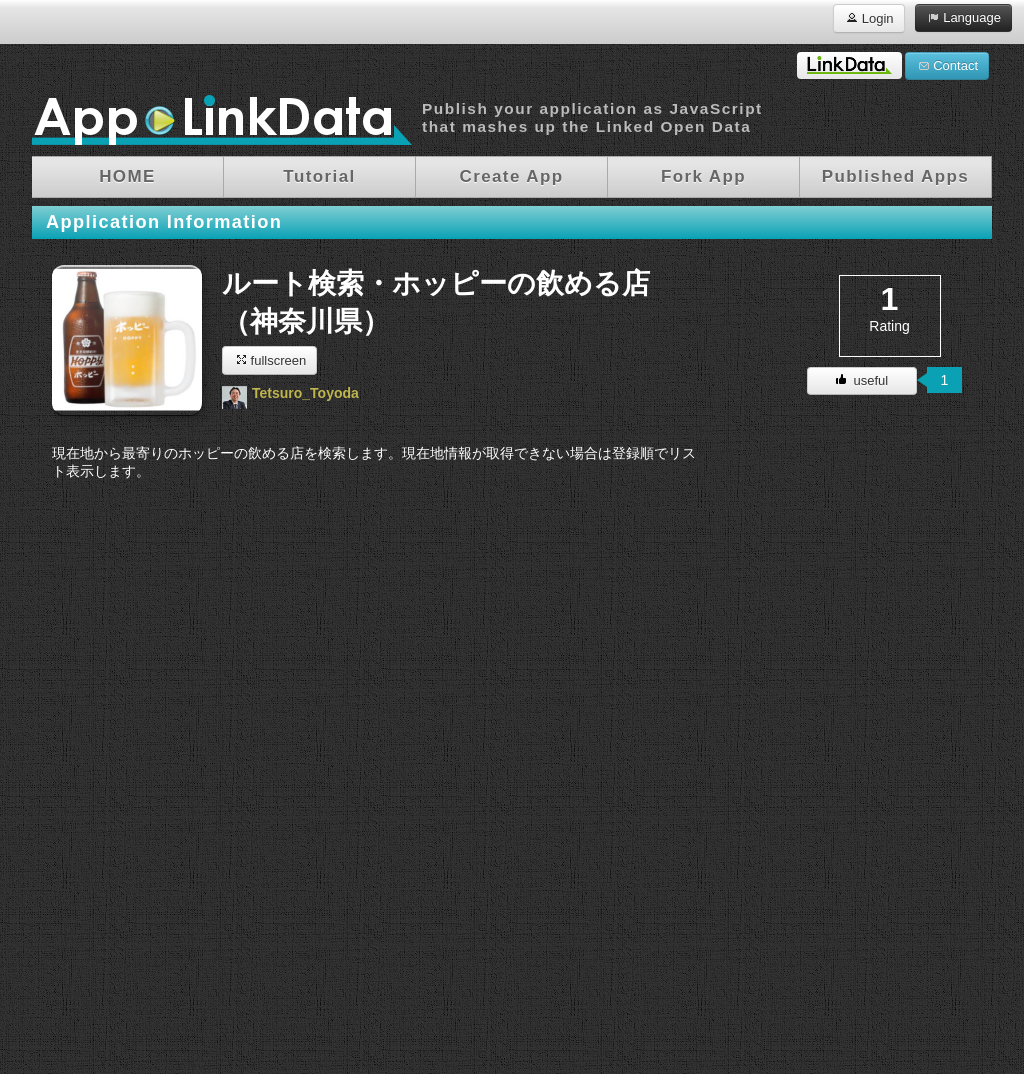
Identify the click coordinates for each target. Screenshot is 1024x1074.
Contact (947, 65)
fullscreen (269, 359)
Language (963, 17)
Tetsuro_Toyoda (305, 393)
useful (862, 380)
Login (868, 17)
